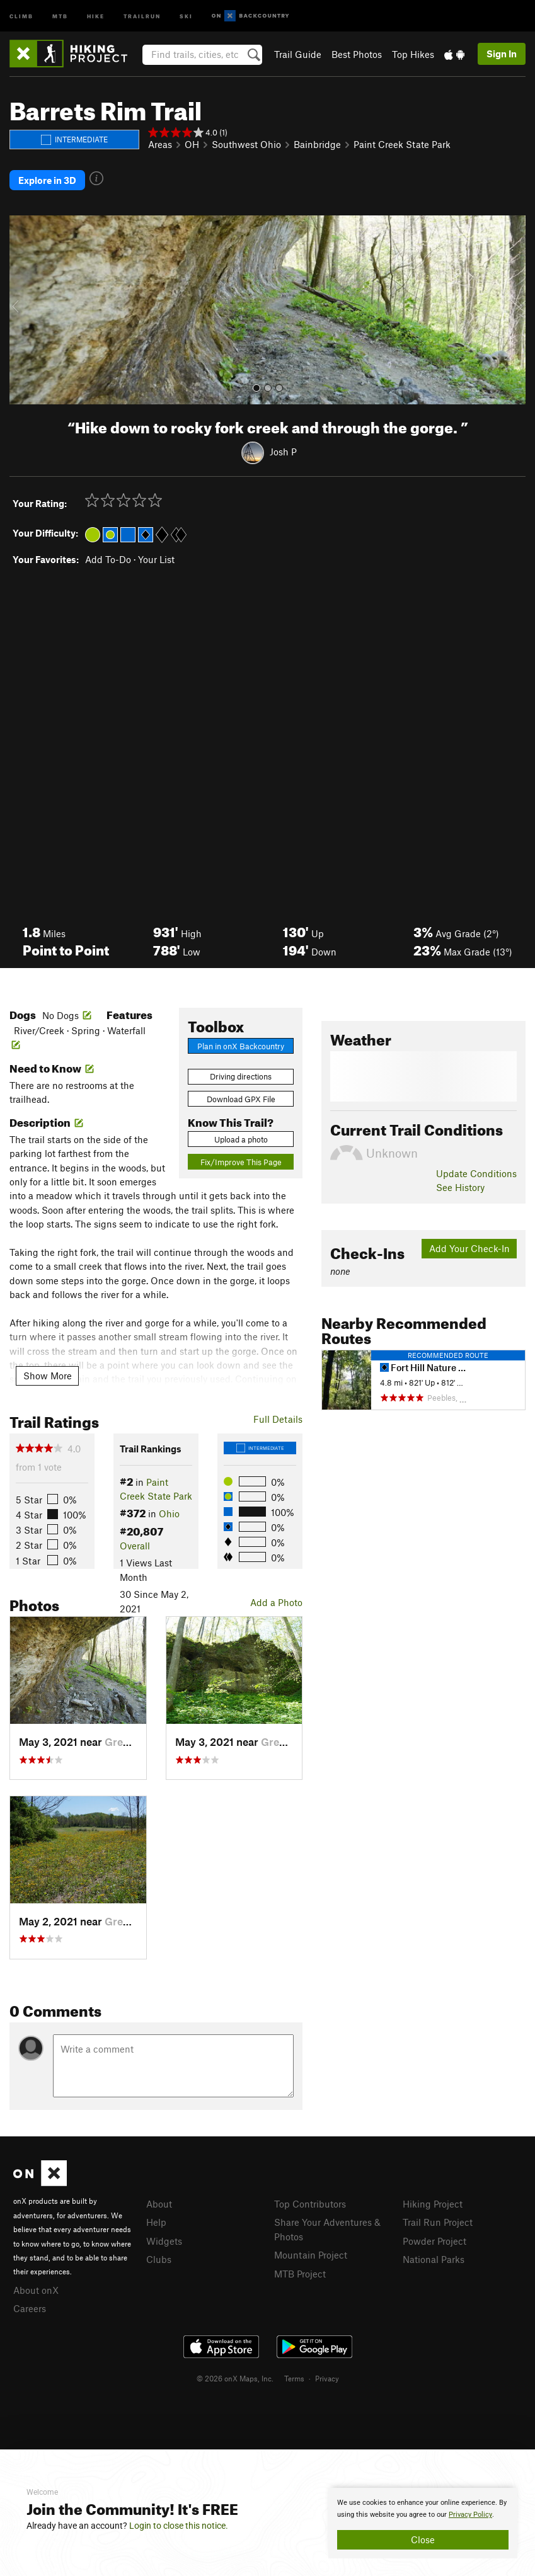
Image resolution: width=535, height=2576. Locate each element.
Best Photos (356, 54)
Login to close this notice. (178, 2526)
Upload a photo (241, 1139)
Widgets (164, 2241)
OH (192, 144)
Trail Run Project (438, 2222)
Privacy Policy (470, 2514)
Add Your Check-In (469, 1248)
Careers (29, 2308)
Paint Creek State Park (402, 144)
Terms (294, 2378)
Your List (156, 559)
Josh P (283, 451)
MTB (60, 15)
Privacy (327, 2378)
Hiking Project (433, 2203)
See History (460, 1187)
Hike (96, 15)
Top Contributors (310, 2203)
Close (423, 2539)
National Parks (433, 2259)
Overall (135, 1545)
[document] (423, 2523)
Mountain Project (310, 2254)
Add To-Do (108, 559)
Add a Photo (276, 1602)
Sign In (501, 53)
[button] (22, 309)
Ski (186, 15)
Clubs (158, 2259)
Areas (160, 144)
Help (156, 2222)
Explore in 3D (47, 180)
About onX (36, 2290)
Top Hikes (413, 54)
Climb (21, 15)
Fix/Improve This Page (241, 1162)
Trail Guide (297, 54)
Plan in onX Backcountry (240, 1046)
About (159, 2203)
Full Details (277, 1419)
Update (476, 1173)
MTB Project (300, 2273)
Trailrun (142, 15)
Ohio (169, 1513)
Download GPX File (241, 1099)
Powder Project (434, 2241)
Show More (47, 1375)
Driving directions (241, 1076)
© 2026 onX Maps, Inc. (235, 2378)
